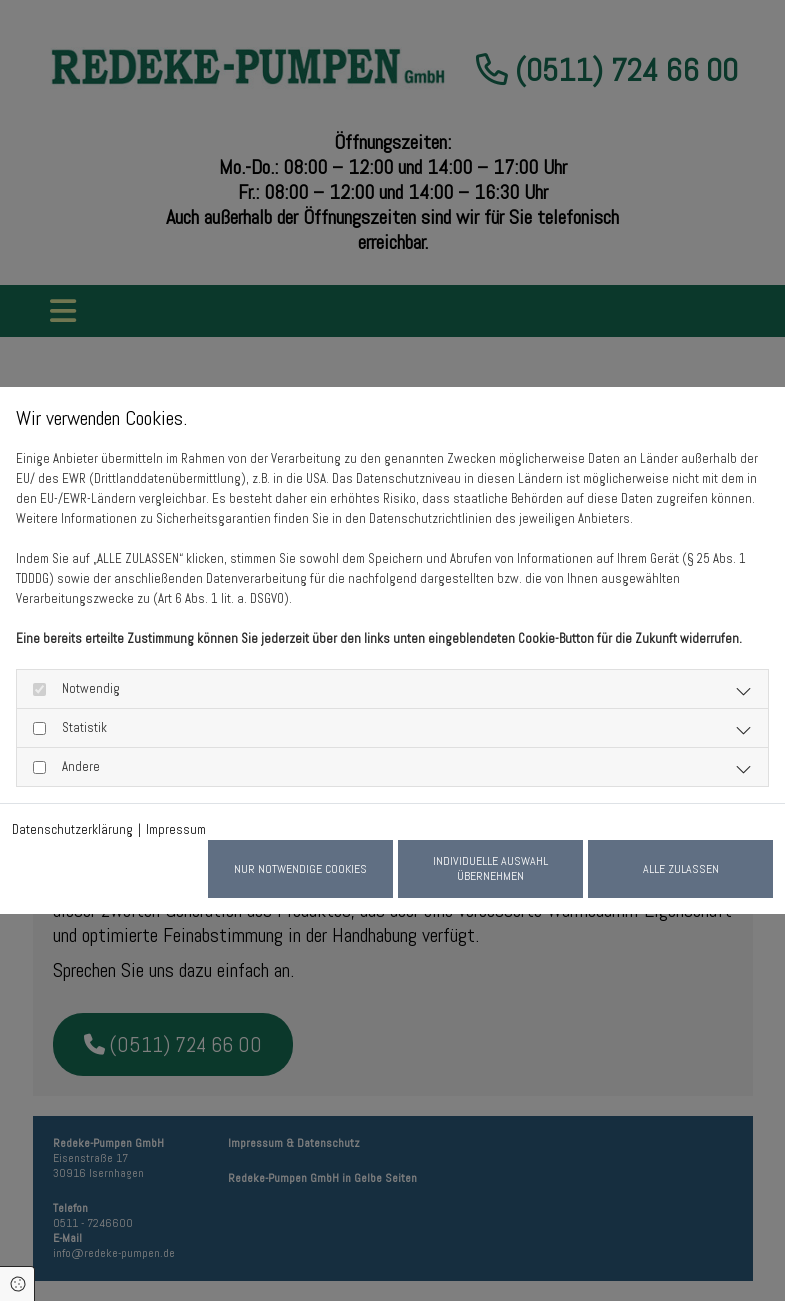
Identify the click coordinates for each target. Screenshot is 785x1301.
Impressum (176, 829)
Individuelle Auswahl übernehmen (490, 868)
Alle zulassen (681, 869)
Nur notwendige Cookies (300, 869)
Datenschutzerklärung (72, 829)
